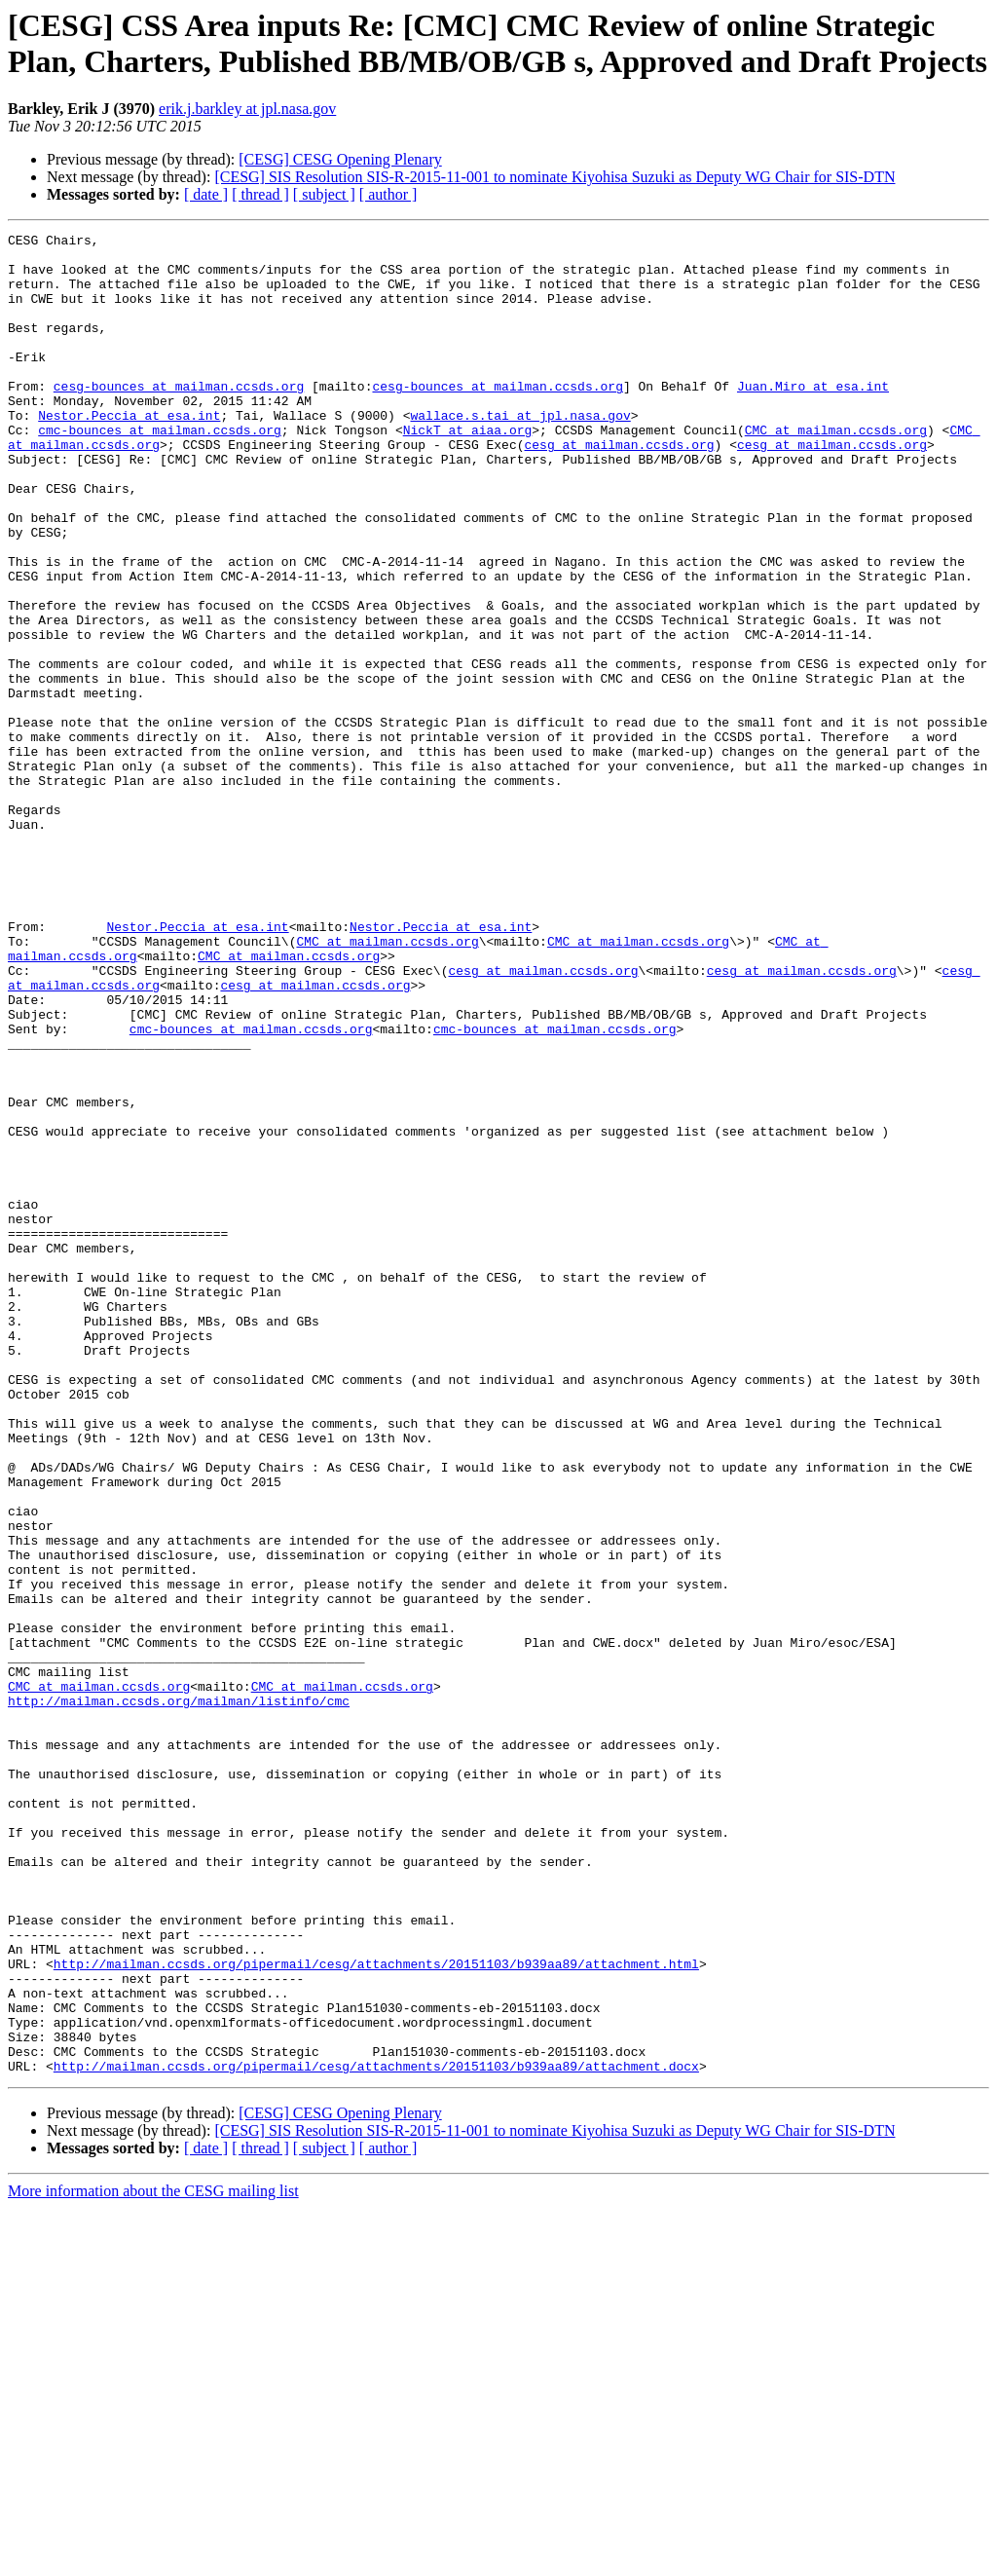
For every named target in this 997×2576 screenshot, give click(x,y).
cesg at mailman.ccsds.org (619, 488)
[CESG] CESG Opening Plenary (340, 159)
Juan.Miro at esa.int (813, 418)
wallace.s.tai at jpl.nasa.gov (520, 453)
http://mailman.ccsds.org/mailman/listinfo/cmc (179, 1995)
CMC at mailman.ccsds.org (836, 470)
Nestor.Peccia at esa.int (129, 453)
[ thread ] (260, 194)
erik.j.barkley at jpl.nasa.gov (247, 108)
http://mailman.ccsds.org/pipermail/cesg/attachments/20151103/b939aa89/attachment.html (376, 2311)
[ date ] (206, 194)
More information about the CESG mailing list (153, 2559)
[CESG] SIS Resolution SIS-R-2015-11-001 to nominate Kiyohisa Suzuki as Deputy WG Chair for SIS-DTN (554, 176)
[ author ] (388, 194)
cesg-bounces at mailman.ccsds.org (179, 418)
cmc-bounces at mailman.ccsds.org (159, 470)
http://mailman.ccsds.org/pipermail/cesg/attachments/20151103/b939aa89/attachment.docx (376, 2434)
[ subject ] (324, 194)
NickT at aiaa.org (468, 470)
